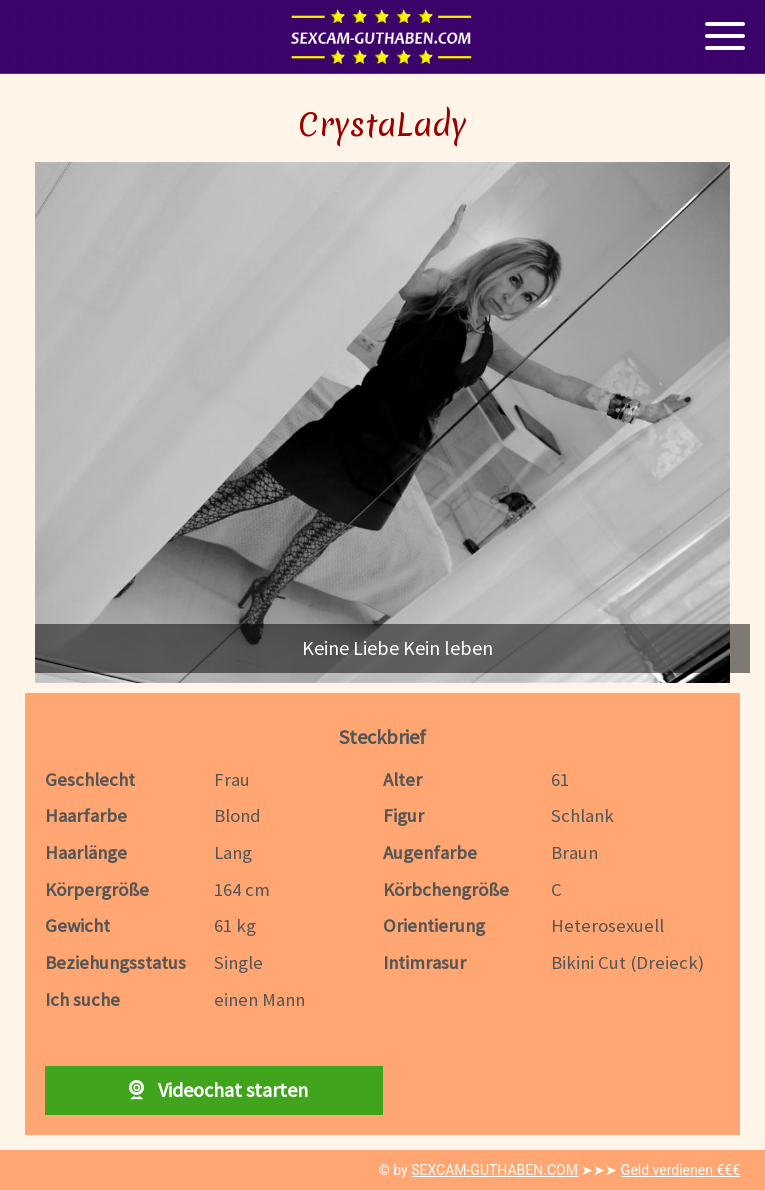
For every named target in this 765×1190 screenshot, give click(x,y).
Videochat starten (214, 1089)
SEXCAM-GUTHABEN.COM (494, 1170)
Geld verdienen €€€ (680, 1170)
